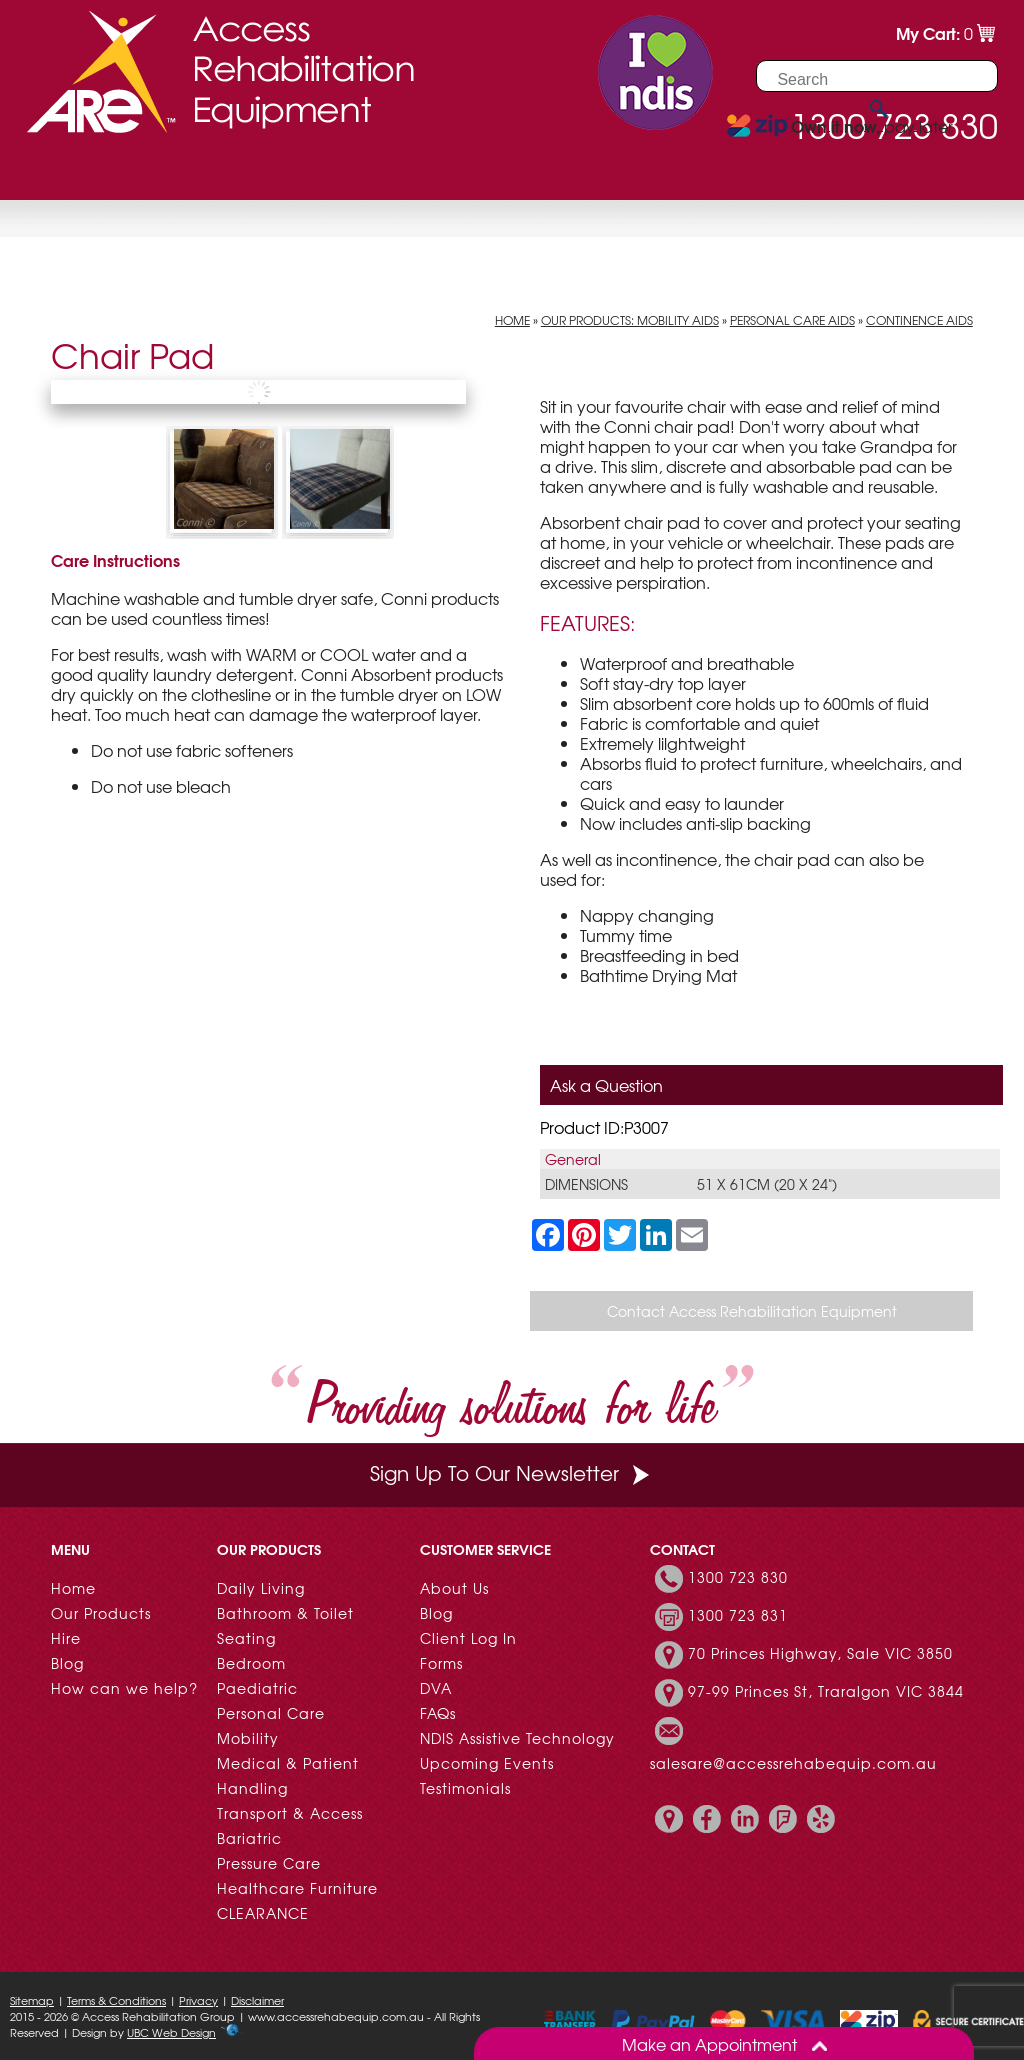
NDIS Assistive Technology (517, 1738)
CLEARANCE (263, 1913)
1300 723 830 (738, 1577)
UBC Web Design (171, 2032)
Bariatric (249, 1838)
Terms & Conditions (116, 2000)
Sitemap (32, 2000)
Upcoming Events (487, 1763)
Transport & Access (290, 1813)
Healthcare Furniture (297, 1888)
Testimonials (465, 1788)
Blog (67, 1663)
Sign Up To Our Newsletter (512, 1472)
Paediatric (257, 1688)
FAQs (438, 1713)
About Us (454, 1588)
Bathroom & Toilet (285, 1613)
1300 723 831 (738, 1615)
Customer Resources (360, 174)
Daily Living (261, 1588)
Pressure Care (269, 1863)
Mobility (248, 1738)
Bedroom (251, 1663)
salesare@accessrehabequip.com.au (793, 1763)
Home (512, 320)
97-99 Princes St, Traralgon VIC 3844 (826, 1691)
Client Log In (468, 1638)
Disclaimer (257, 2000)
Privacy (198, 2000)
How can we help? (124, 1688)
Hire (224, 174)
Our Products (123, 174)
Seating (246, 1638)
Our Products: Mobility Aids (630, 320)
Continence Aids (919, 320)
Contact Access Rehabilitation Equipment (752, 1311)
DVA (436, 1688)
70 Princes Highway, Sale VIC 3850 (820, 1653)
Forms (441, 1663)
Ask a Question (606, 1085)
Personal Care (271, 1713)
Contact (520, 174)
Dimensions (586, 1184)
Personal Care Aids (792, 320)
